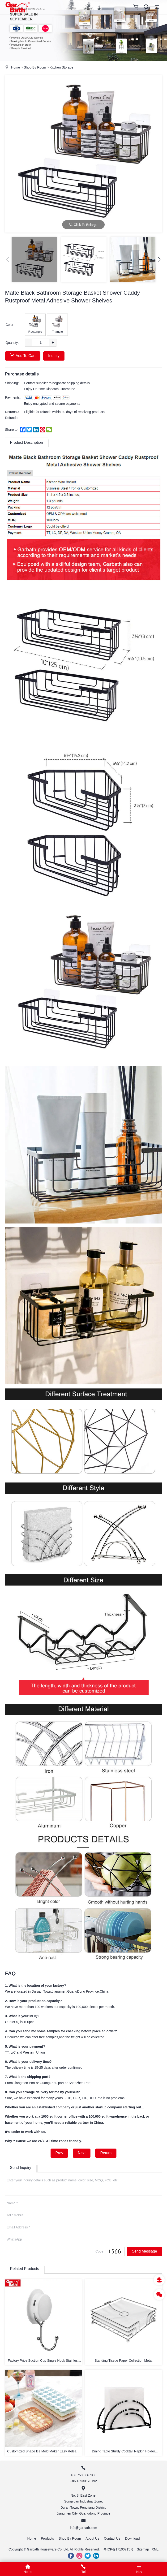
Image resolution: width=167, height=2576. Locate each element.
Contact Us (112, 2538)
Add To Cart (22, 355)
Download (132, 2538)
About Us (92, 2538)
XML (155, 2549)
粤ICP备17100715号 (118, 2549)
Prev (59, 2153)
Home (15, 67)
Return (105, 2153)
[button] (159, 259)
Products (47, 2538)
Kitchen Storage (61, 67)
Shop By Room (35, 67)
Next (82, 2153)
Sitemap (143, 2549)
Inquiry (54, 356)
